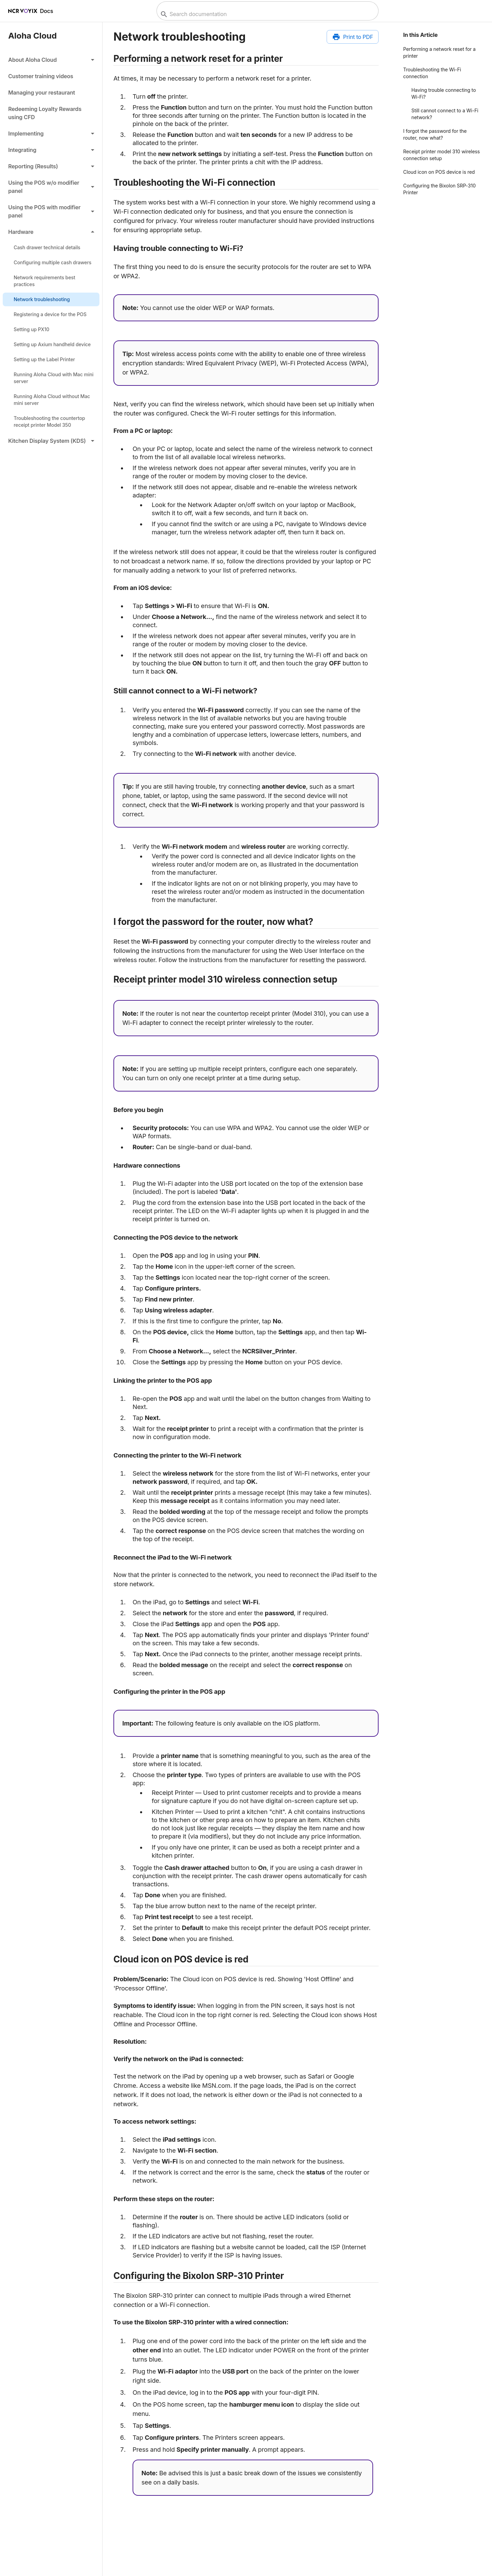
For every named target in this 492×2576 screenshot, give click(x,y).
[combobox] (266, 14)
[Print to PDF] (353, 37)
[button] (51, 59)
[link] (51, 76)
